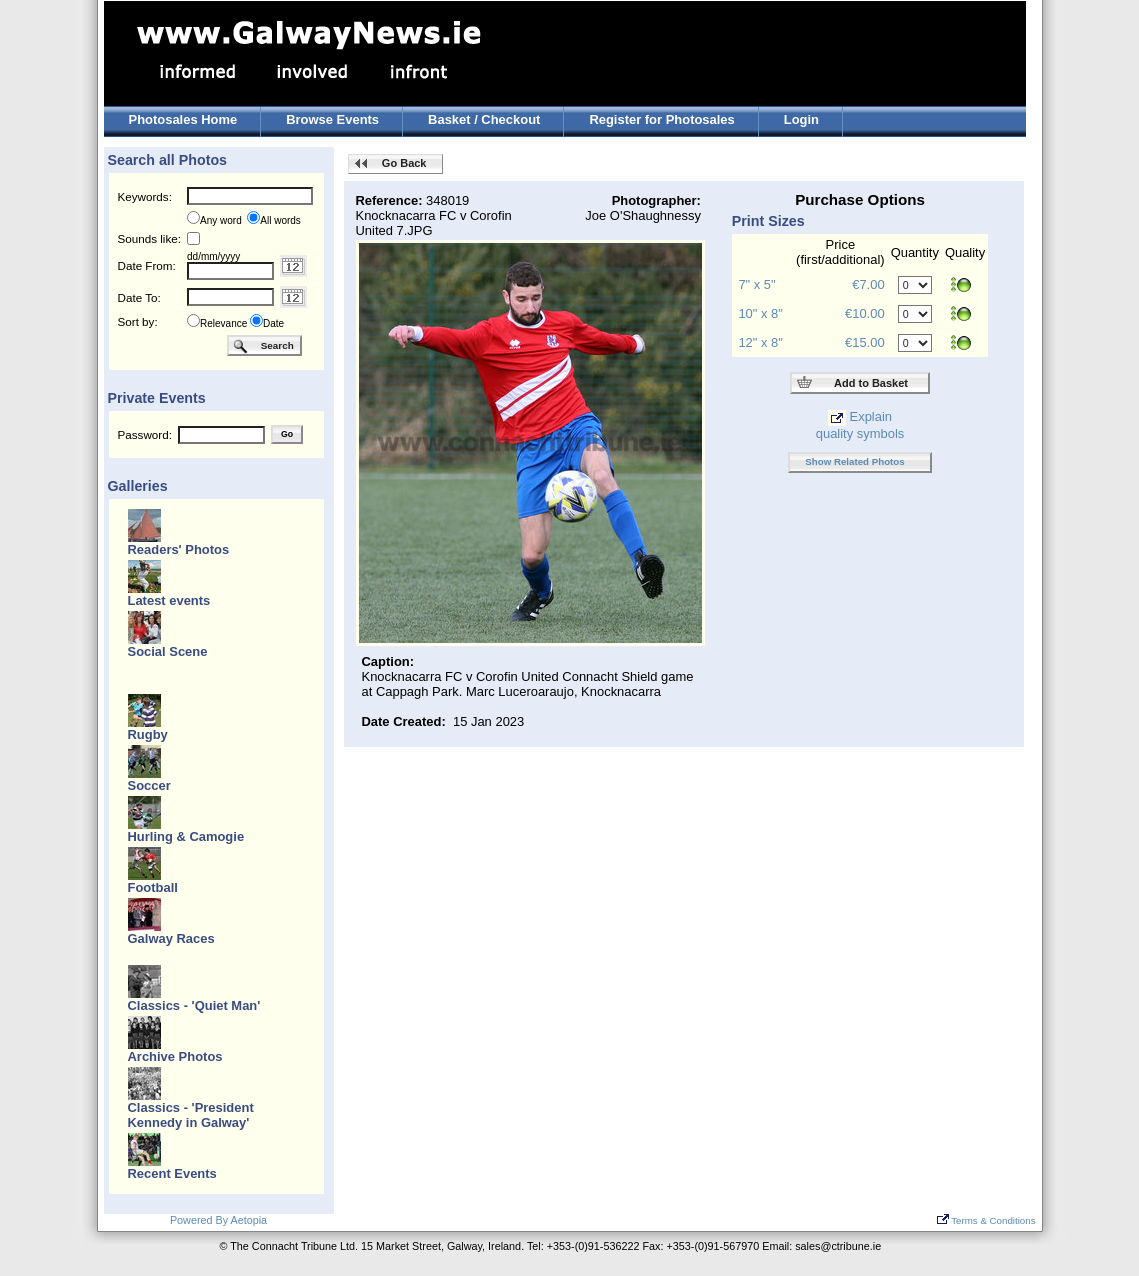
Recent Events (172, 1173)
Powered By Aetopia (218, 1220)
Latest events (169, 600)
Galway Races (171, 938)
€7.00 (868, 284)
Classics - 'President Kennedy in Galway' (191, 1115)
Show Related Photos (854, 461)
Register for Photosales (661, 119)
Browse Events (332, 119)
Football (153, 887)
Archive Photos (175, 1056)
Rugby (148, 734)
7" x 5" (756, 284)
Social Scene (168, 651)
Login (801, 119)
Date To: (139, 297)
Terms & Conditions (986, 1220)
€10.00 (865, 313)
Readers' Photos (179, 549)
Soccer (149, 785)
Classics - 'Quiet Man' (194, 1005)
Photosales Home (183, 119)
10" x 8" (760, 313)
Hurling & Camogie (186, 836)
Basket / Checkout (484, 119)
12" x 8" (760, 342)
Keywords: (145, 196)
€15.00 (865, 342)
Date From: (147, 265)
